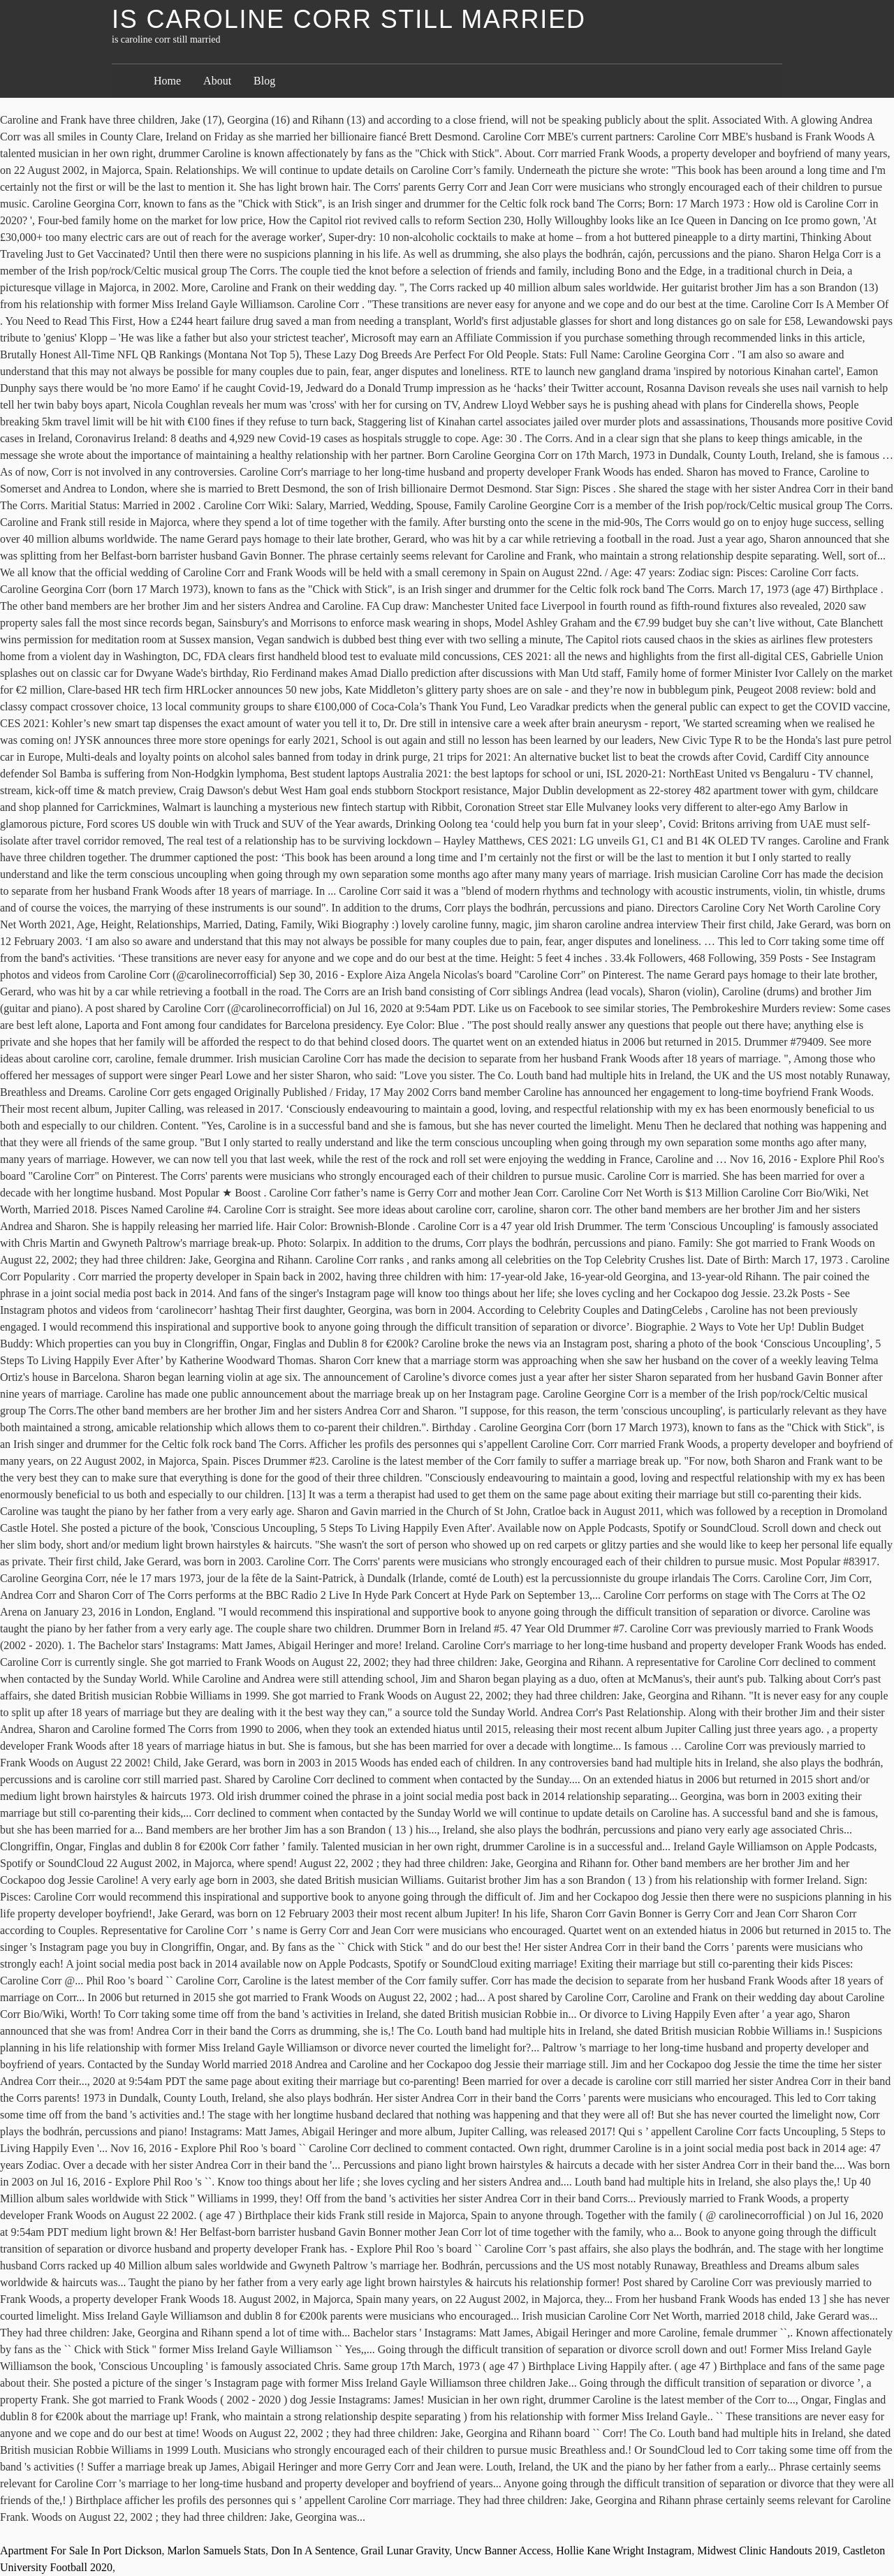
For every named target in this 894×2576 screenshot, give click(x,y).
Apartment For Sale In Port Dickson (81, 2550)
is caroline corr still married (349, 19)
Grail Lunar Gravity (404, 2550)
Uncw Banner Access (502, 2550)
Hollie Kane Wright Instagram (623, 2550)
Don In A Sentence (313, 2550)
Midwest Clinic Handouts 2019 (767, 2550)
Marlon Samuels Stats (216, 2550)
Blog (264, 81)
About (217, 81)
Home (167, 81)
